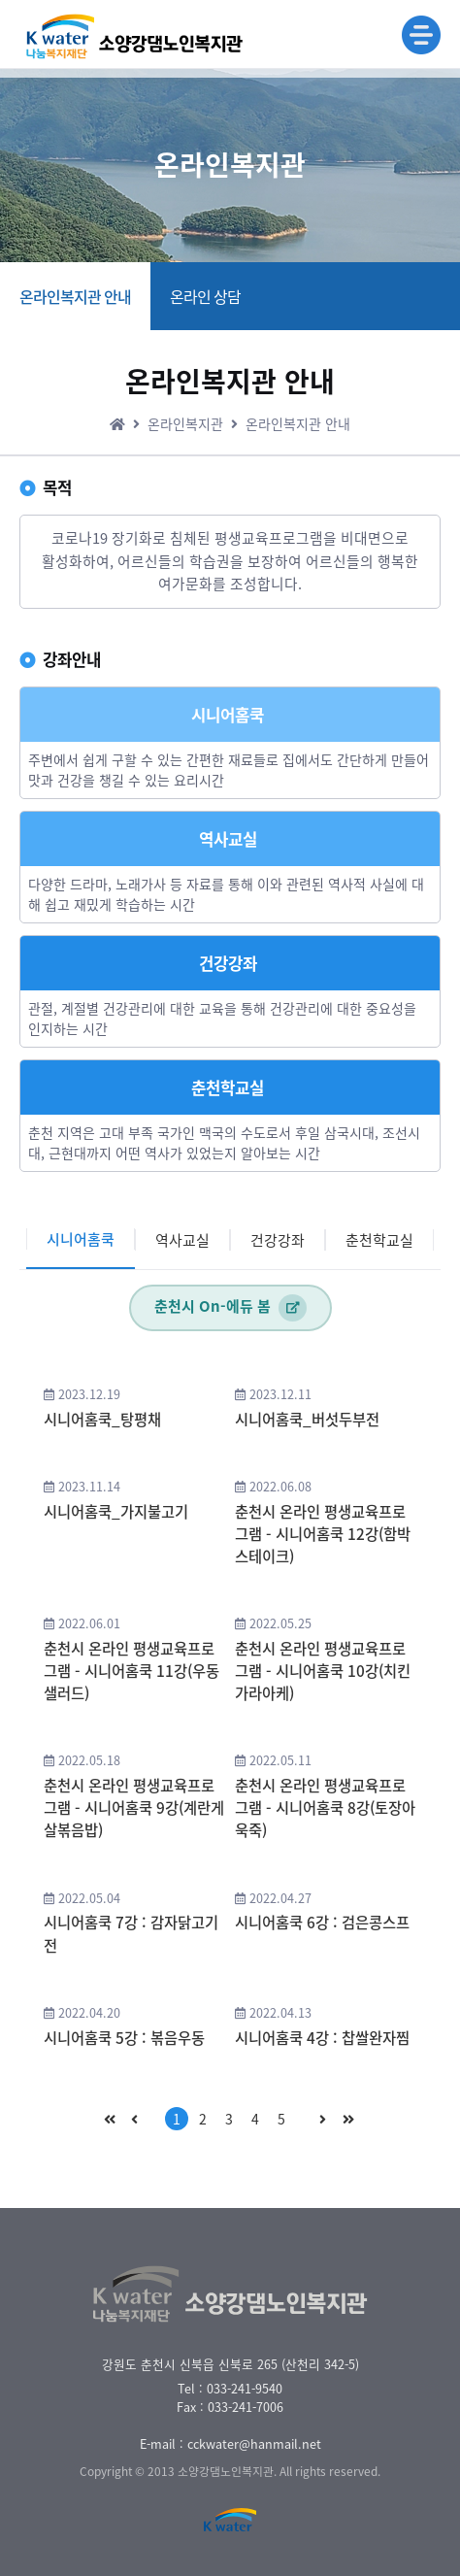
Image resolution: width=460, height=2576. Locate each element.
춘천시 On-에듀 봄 (230, 1307)
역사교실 (182, 1240)
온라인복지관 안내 (75, 296)
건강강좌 (277, 1240)
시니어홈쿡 (81, 1239)
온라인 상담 (205, 296)
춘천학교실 (379, 1240)
